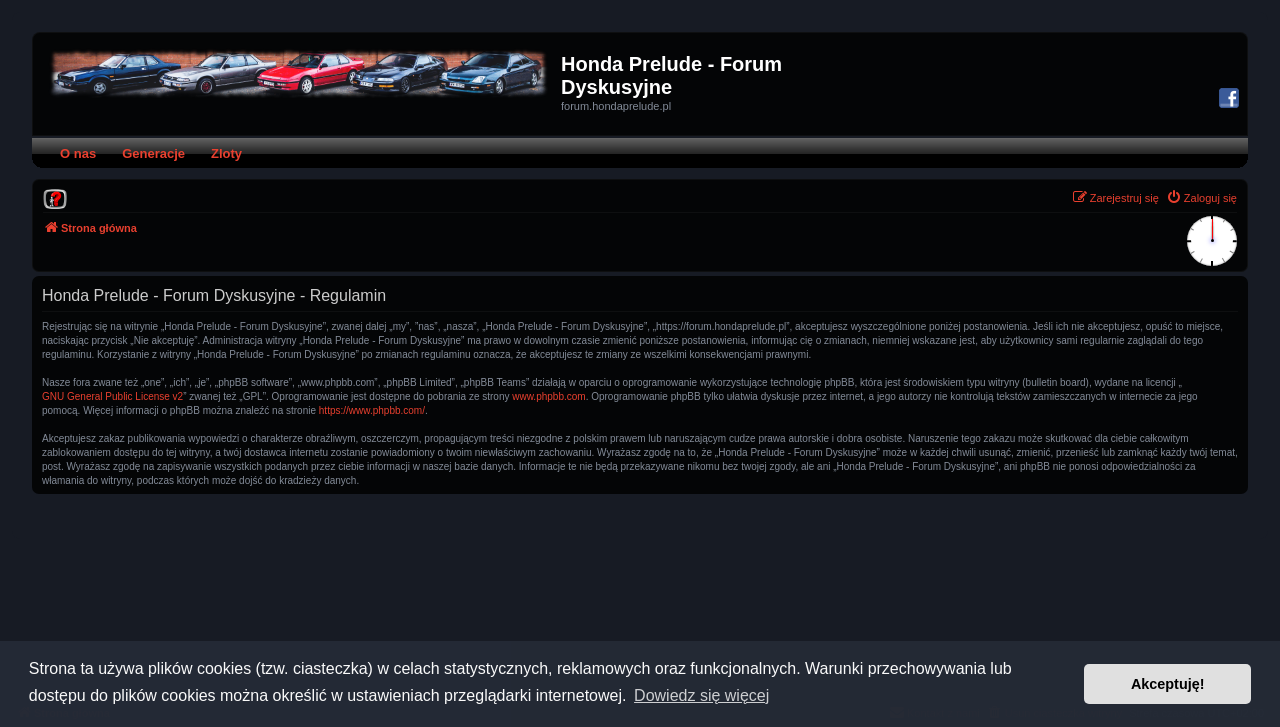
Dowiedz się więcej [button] (701, 695)
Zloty (226, 153)
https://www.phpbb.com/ (372, 410)
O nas (78, 153)
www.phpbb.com (548, 396)
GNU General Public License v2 (112, 396)
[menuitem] (55, 198)
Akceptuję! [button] (1168, 684)
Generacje (153, 153)
